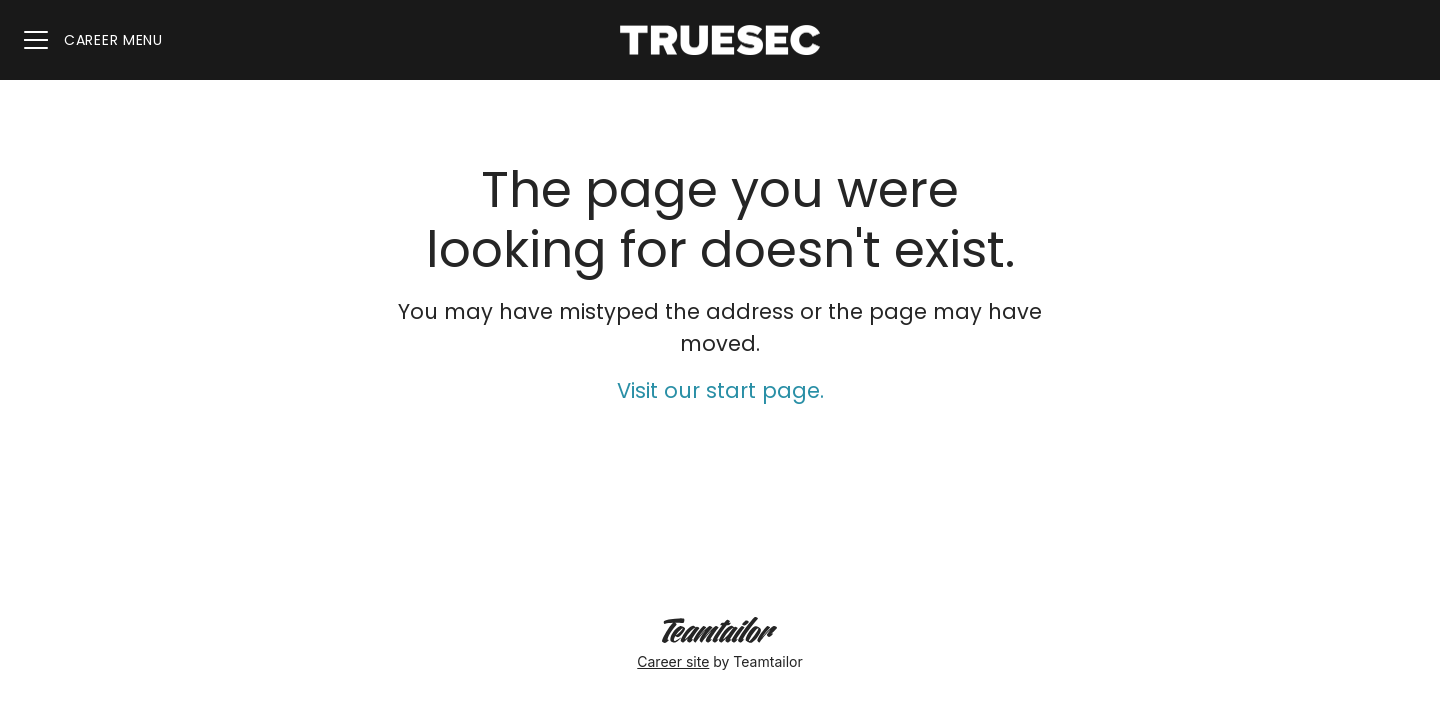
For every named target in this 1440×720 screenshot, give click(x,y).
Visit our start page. (720, 390)
